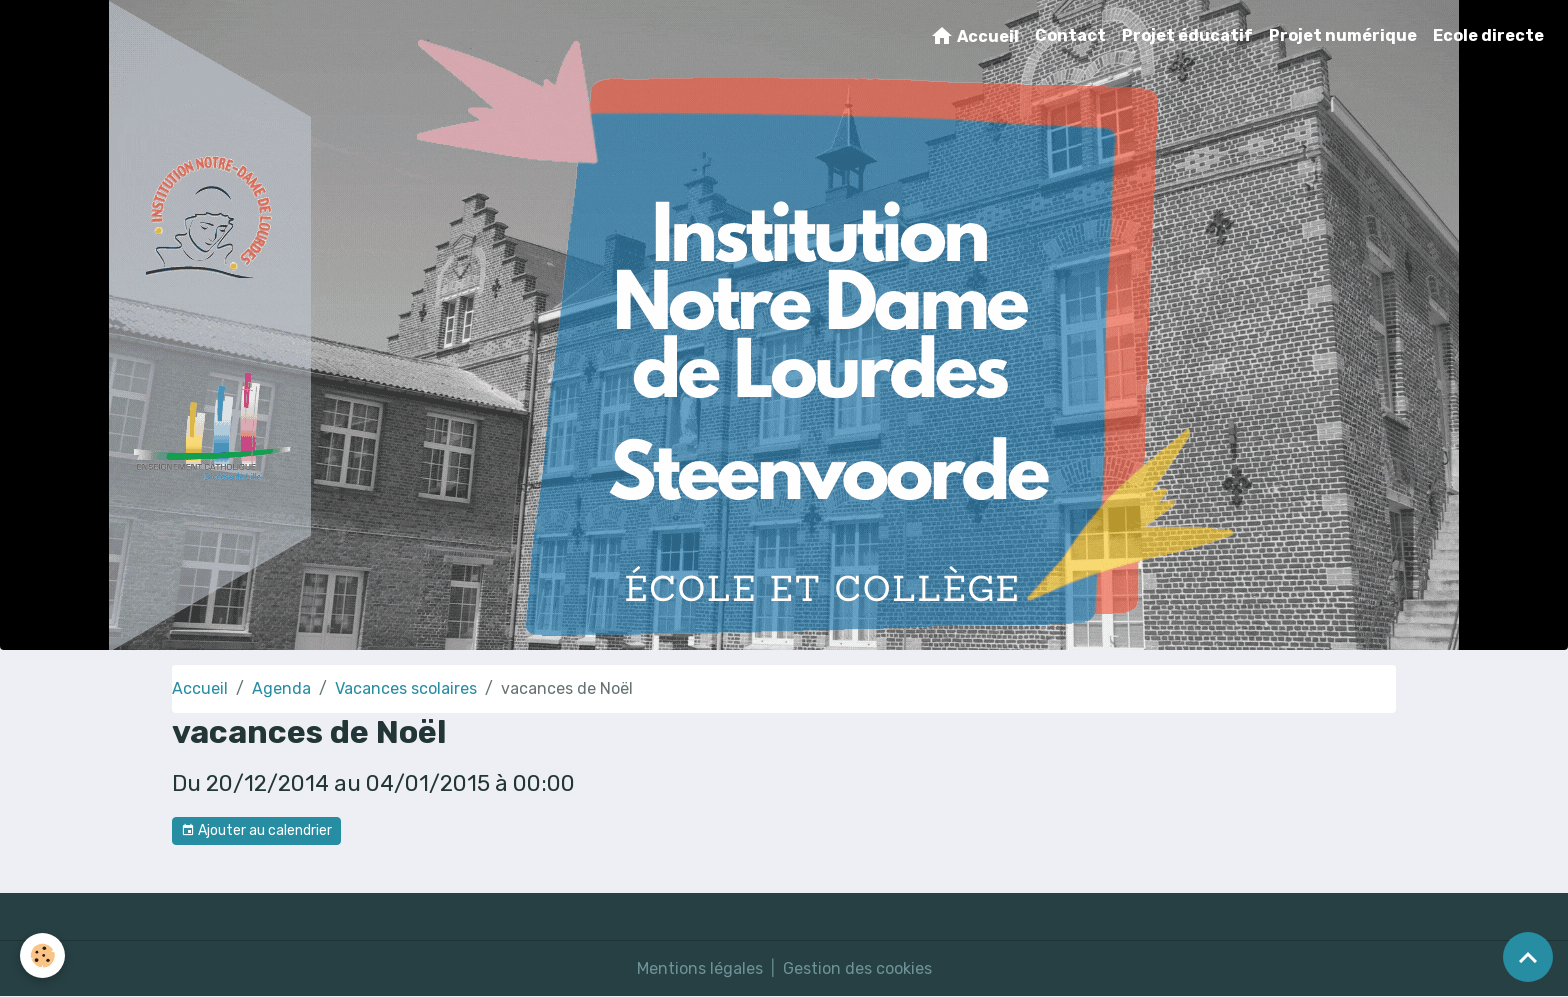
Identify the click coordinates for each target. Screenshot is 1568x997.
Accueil (974, 36)
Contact (1070, 35)
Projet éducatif (1187, 35)
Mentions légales (700, 968)
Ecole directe (1488, 35)
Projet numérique (1343, 35)
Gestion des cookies (857, 968)
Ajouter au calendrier (256, 831)
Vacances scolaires (406, 688)
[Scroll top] (1528, 957)
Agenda (281, 688)
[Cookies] (42, 955)
